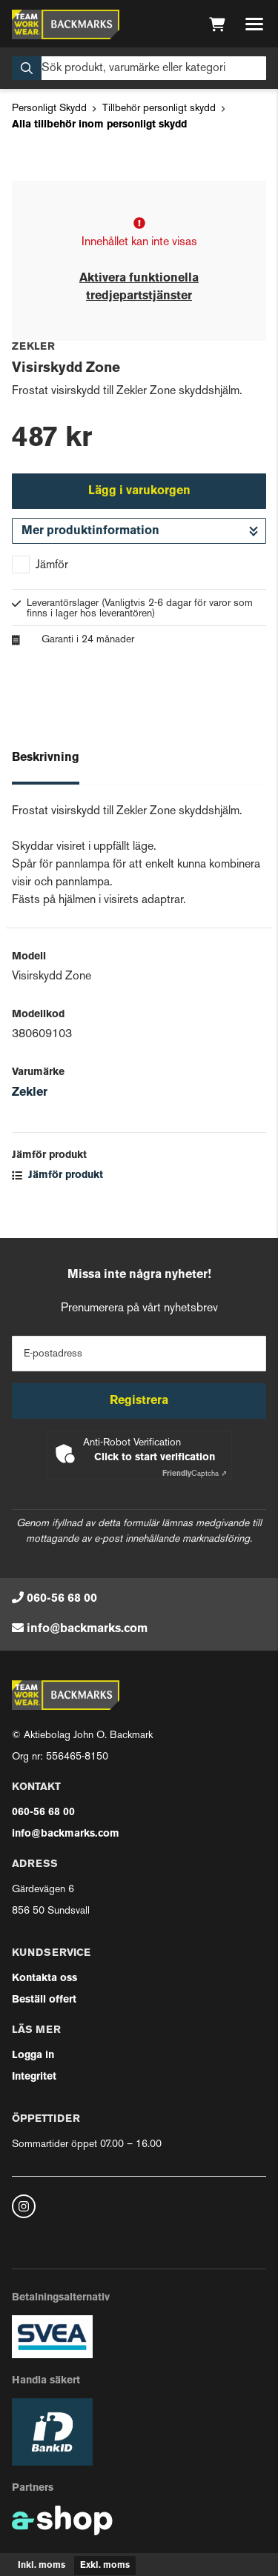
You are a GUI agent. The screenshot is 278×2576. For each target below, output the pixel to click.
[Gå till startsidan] (65, 24)
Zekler (29, 1093)
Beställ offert (44, 2000)
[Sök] (139, 68)
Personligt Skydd (49, 108)
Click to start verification (154, 1457)
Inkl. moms (41, 2565)
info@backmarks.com (87, 1629)
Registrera (139, 1401)
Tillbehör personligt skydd (159, 108)
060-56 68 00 (62, 1599)
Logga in (33, 2055)
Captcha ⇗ (194, 1474)
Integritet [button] (34, 2077)
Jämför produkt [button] (57, 1175)
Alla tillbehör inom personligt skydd (99, 125)
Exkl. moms (105, 2565)
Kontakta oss (44, 1978)
